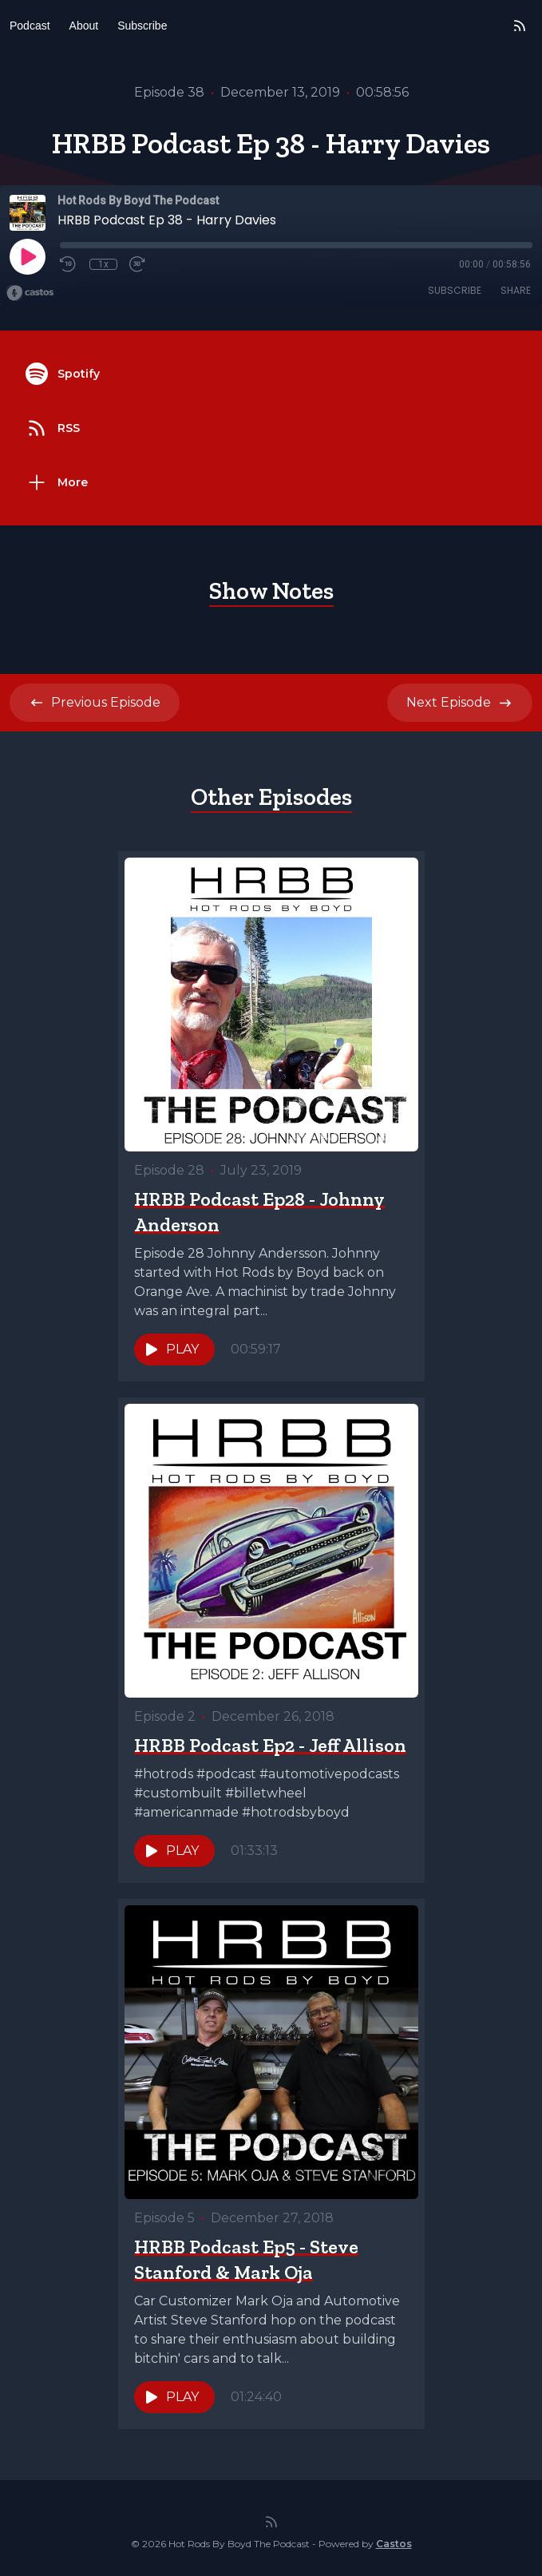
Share (515, 290)
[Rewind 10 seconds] (68, 264)
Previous (94, 702)
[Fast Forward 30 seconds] (138, 264)
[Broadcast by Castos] (29, 293)
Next (459, 702)
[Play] (27, 256)
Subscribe (142, 25)
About (84, 25)
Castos (394, 2544)
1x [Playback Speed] (103, 264)
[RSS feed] (520, 26)
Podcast (30, 25)
